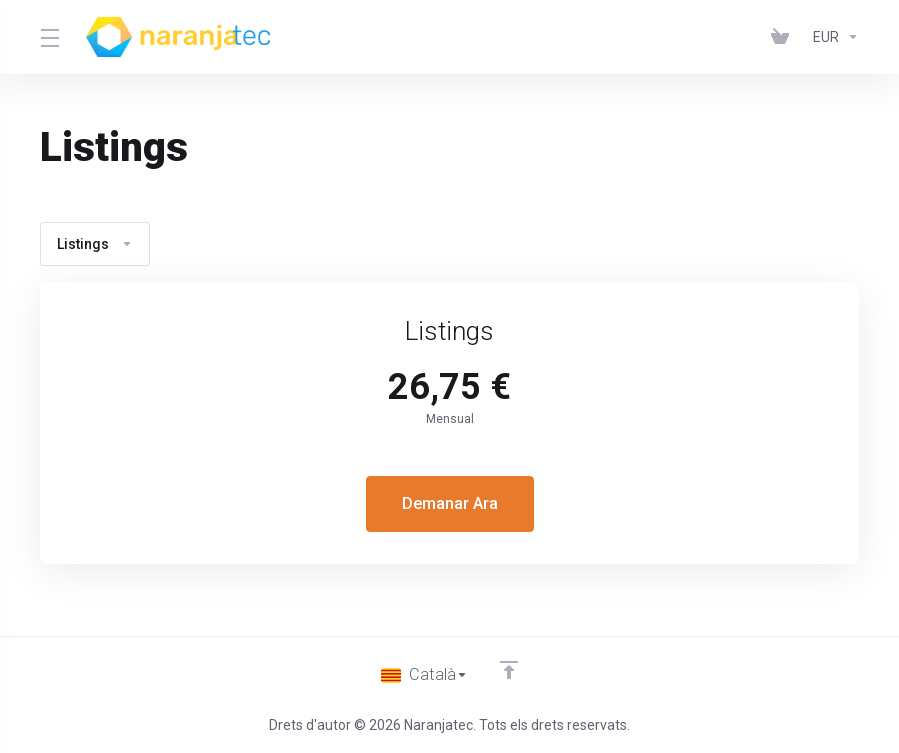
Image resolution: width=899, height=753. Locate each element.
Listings (95, 244)
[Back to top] (509, 670)
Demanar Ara (449, 504)
